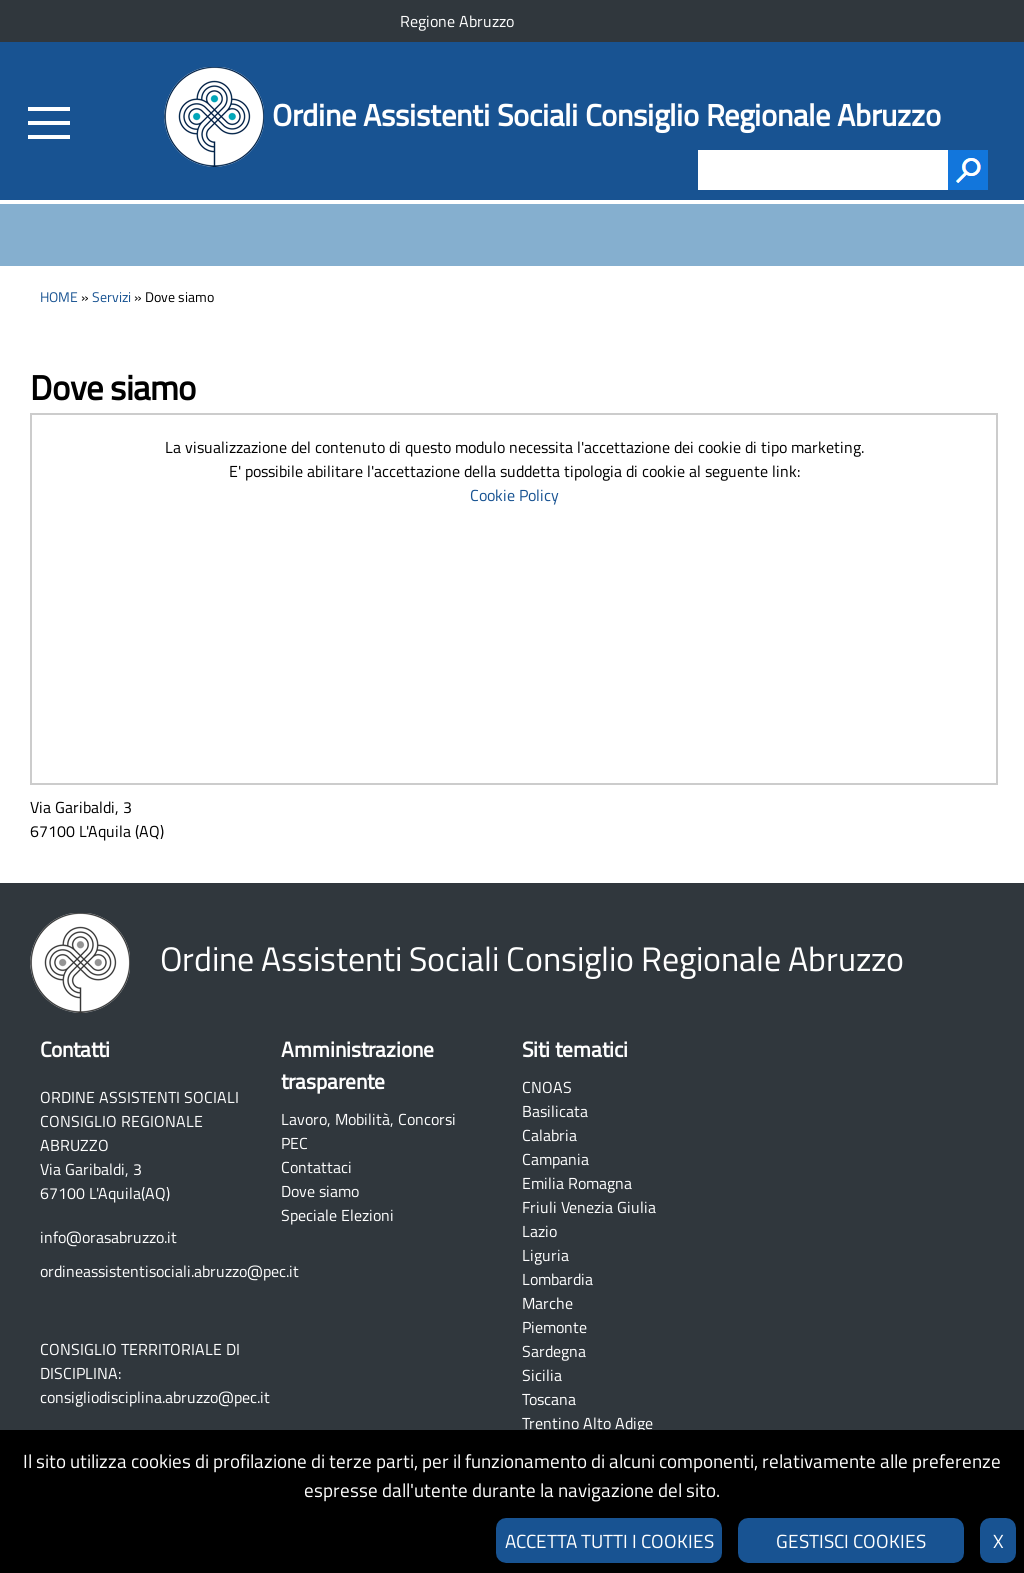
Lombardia (557, 1279)
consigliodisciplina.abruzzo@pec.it (155, 1397)
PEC (294, 1143)
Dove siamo (320, 1191)
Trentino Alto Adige (587, 1423)
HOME (59, 297)
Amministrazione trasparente (357, 1065)
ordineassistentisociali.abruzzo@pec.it (169, 1271)
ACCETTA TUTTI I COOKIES (609, 1540)
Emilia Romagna (577, 1183)
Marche (547, 1303)
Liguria (545, 1255)
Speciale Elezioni (337, 1215)
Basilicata (555, 1111)
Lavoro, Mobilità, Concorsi (368, 1119)
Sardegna (554, 1351)
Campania (555, 1159)
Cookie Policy (514, 495)
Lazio (539, 1231)
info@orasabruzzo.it (108, 1237)
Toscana (549, 1399)
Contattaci (316, 1167)
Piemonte (554, 1327)
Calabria (549, 1135)
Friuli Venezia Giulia (589, 1207)
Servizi (111, 297)
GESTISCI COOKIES (851, 1540)
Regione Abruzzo (457, 21)
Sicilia (542, 1375)
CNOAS (547, 1087)
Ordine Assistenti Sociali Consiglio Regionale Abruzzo (606, 115)
